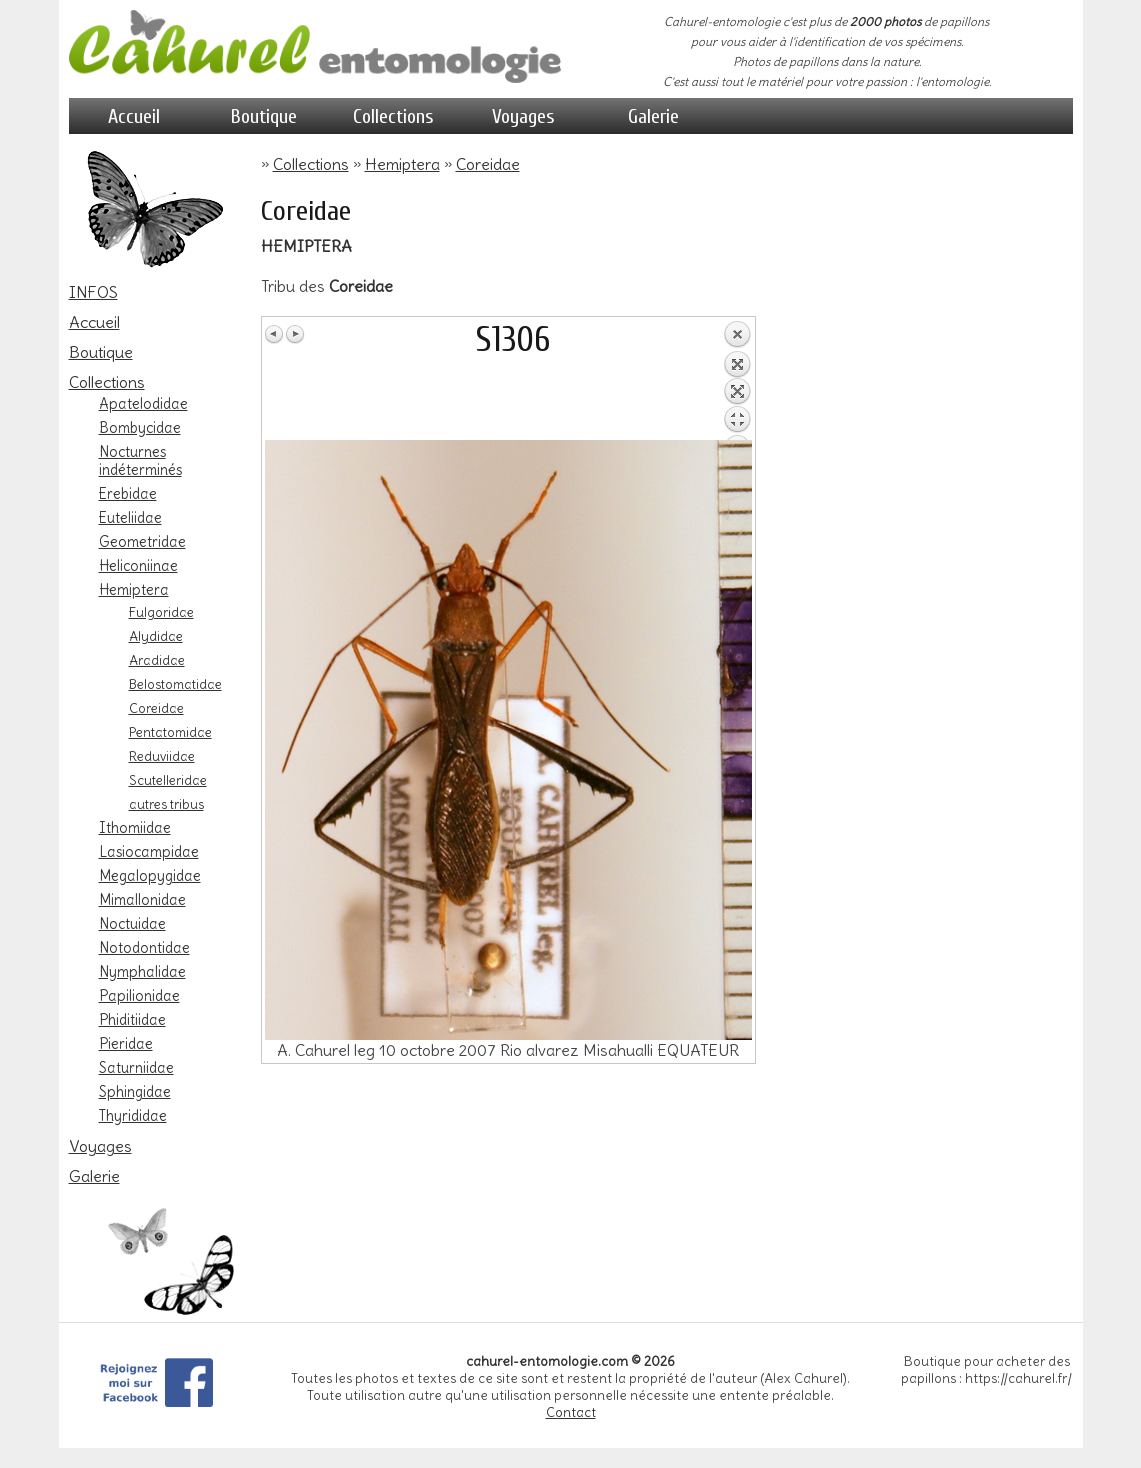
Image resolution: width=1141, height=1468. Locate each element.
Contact (571, 1412)
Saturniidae (136, 1068)
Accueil (134, 116)
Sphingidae (135, 1092)
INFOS (93, 292)
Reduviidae (162, 756)
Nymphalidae (142, 972)
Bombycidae (140, 428)
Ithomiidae (135, 828)
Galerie (653, 116)
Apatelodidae (143, 404)
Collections (393, 116)
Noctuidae (132, 924)
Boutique (264, 116)
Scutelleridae (168, 780)
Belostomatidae (175, 684)
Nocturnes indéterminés (140, 461)
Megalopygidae (150, 876)
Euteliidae (130, 518)
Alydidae (156, 636)
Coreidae (156, 708)
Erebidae (128, 494)
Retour (737, 380)
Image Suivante (295, 334)
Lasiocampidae (149, 852)
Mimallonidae (142, 900)
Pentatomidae (170, 732)
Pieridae (126, 1044)
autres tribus (166, 804)
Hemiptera (134, 590)
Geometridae (142, 542)
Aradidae (157, 660)
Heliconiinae (138, 566)
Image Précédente (275, 334)
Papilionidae (139, 996)
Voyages (523, 116)
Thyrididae (133, 1116)
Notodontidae (144, 948)
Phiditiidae (132, 1020)
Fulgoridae (161, 612)
